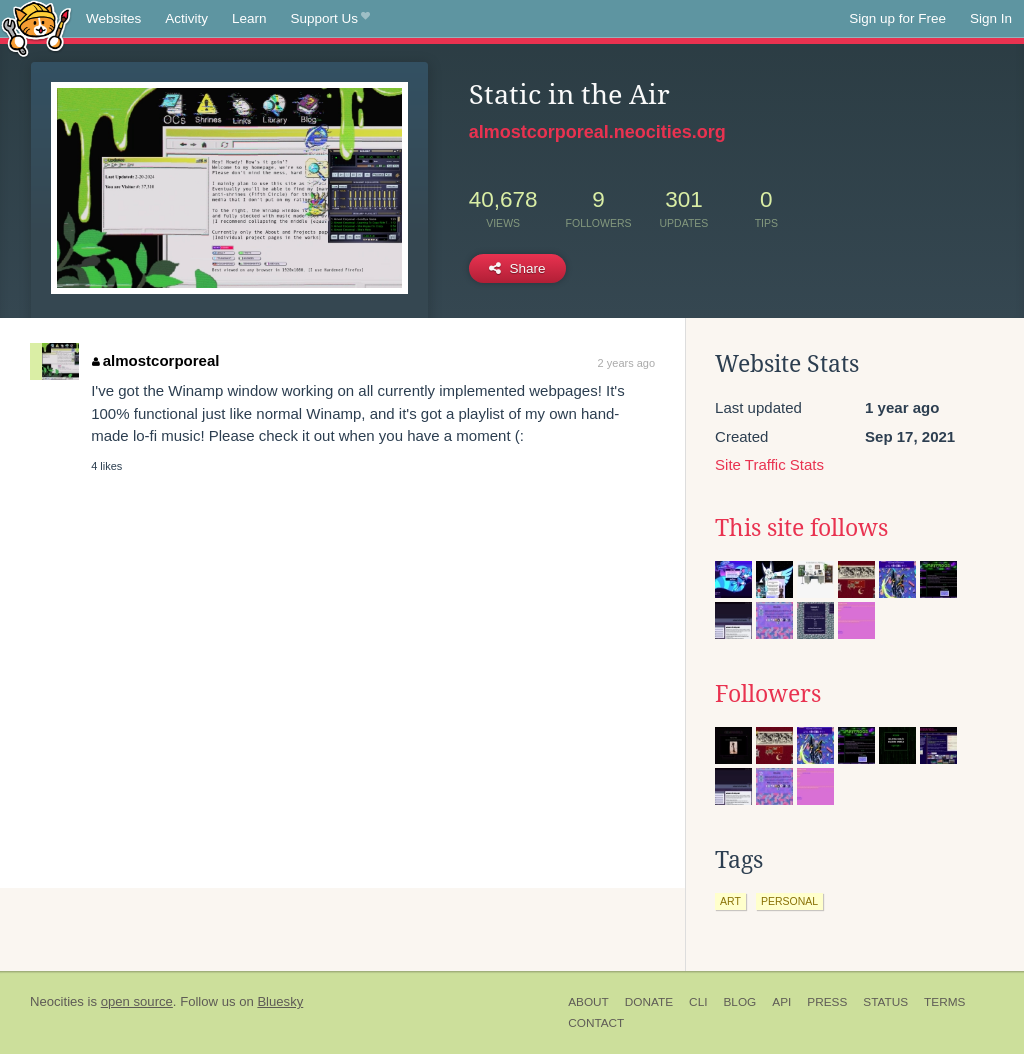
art (730, 901)
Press (827, 1002)
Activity (186, 18)
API (781, 1002)
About (588, 1002)
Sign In (991, 18)
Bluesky (280, 1001)
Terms (944, 1002)
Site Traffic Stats (769, 464)
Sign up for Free (897, 18)
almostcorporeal (155, 360)
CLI (698, 1002)
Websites (113, 18)
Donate (649, 1002)
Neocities (57, 1001)
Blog (739, 1002)
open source (137, 1001)
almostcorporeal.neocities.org (597, 132)
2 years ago (626, 363)
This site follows (801, 528)
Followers (768, 694)
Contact (596, 1023)
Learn (249, 18)
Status (885, 1002)
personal (789, 901)
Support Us (330, 19)
